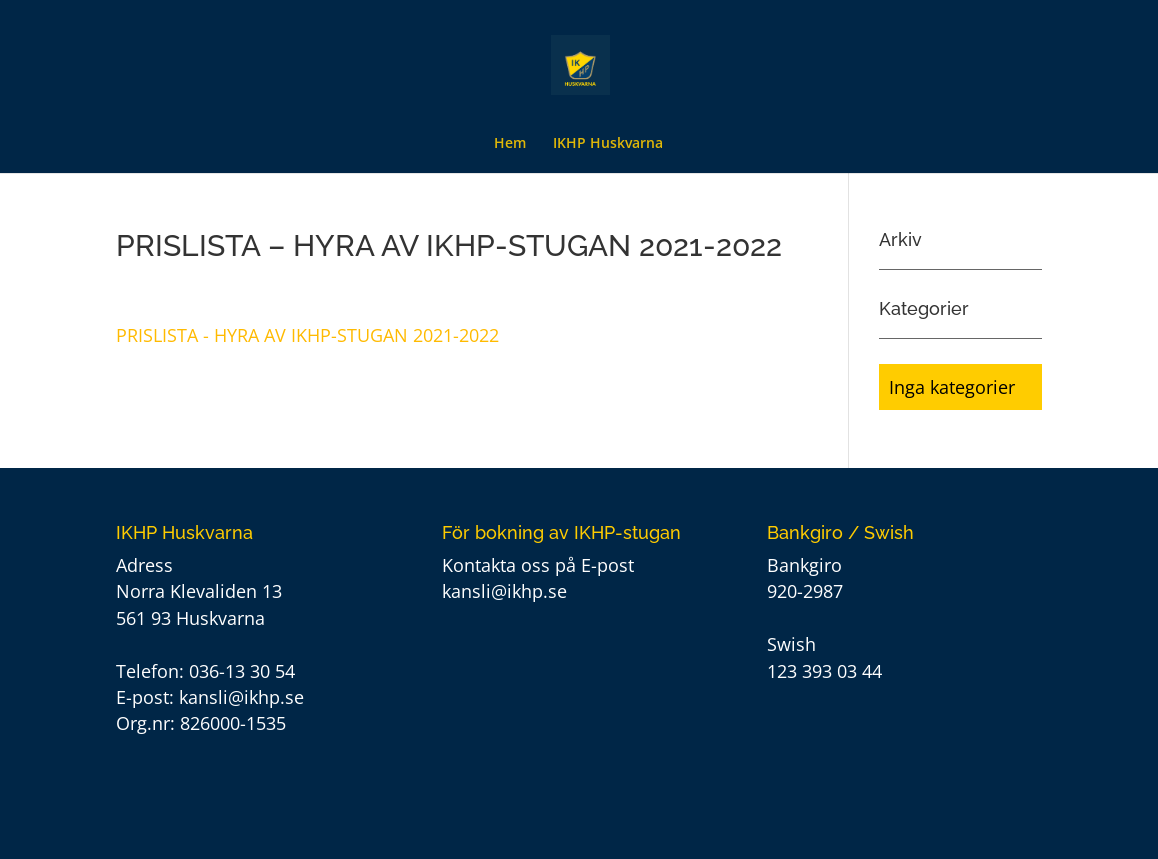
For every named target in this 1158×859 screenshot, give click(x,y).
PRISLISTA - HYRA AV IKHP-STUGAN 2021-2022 (307, 335)
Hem (510, 144)
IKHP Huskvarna (608, 144)
